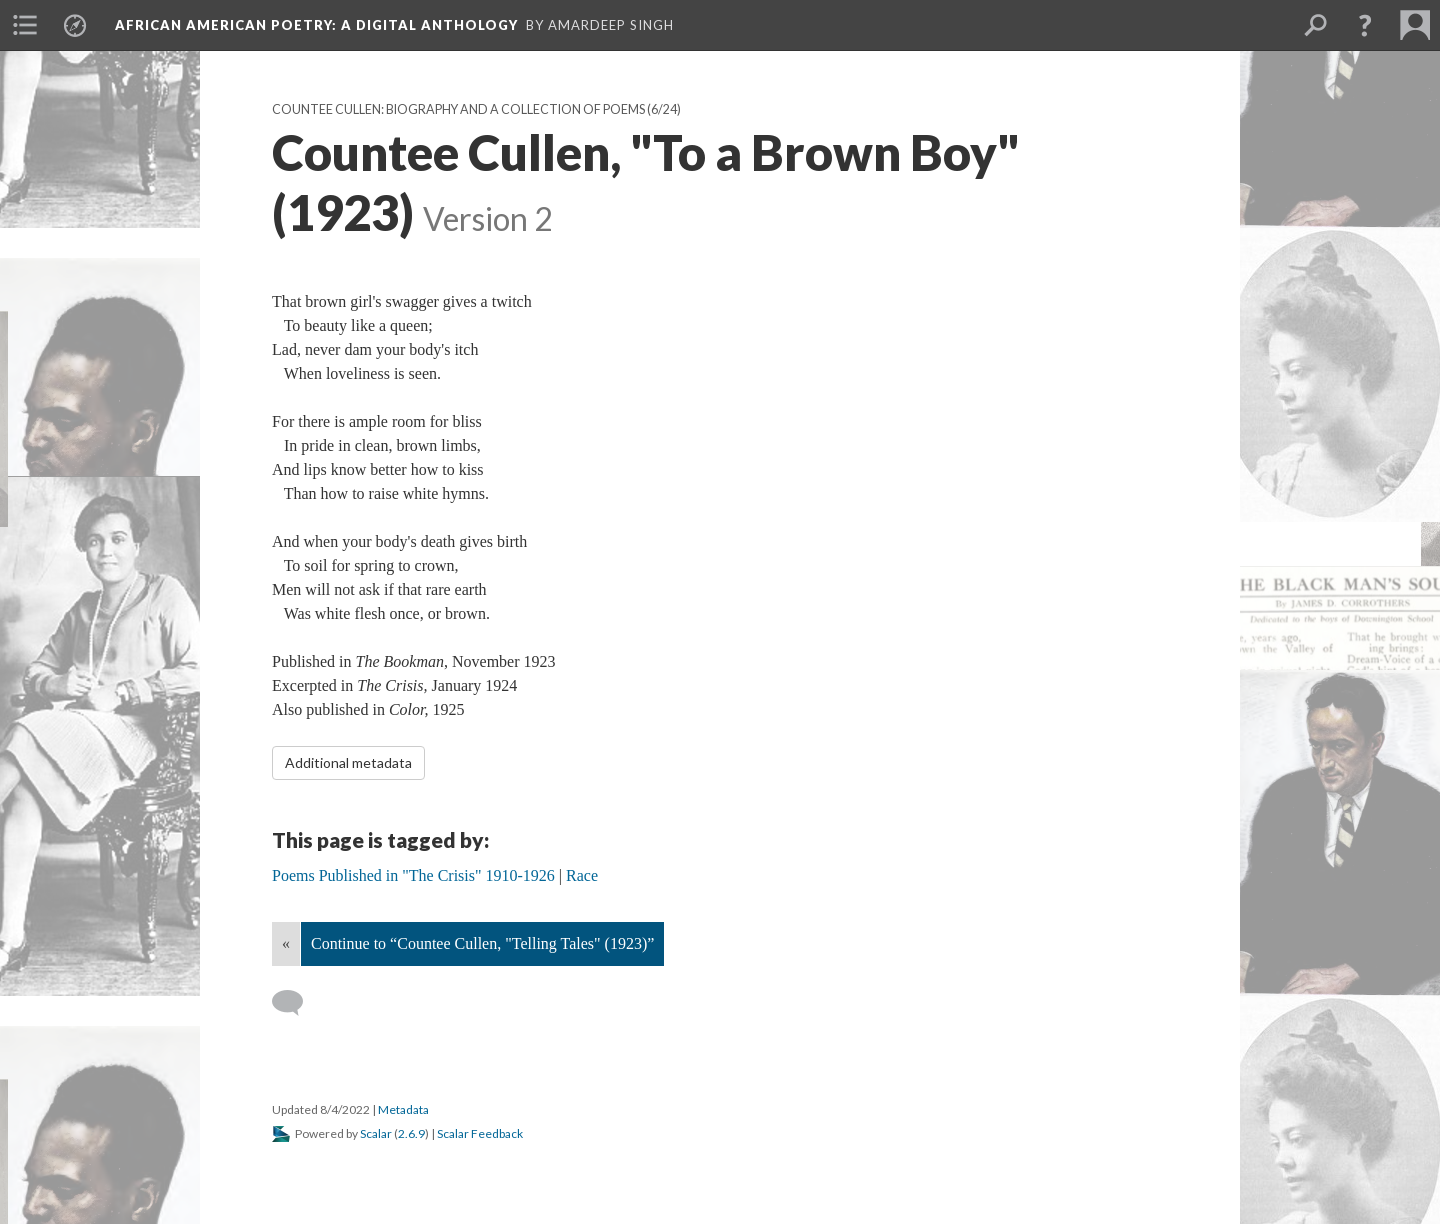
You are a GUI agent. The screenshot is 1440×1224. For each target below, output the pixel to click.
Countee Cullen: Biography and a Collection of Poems (458, 109)
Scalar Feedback (480, 1133)
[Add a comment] (296, 1003)
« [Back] (286, 943)
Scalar (376, 1133)
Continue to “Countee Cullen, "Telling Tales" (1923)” (482, 943)
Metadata (403, 1109)
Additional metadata (348, 762)
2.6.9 (411, 1133)
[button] (1365, 25)
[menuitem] (25, 25)
